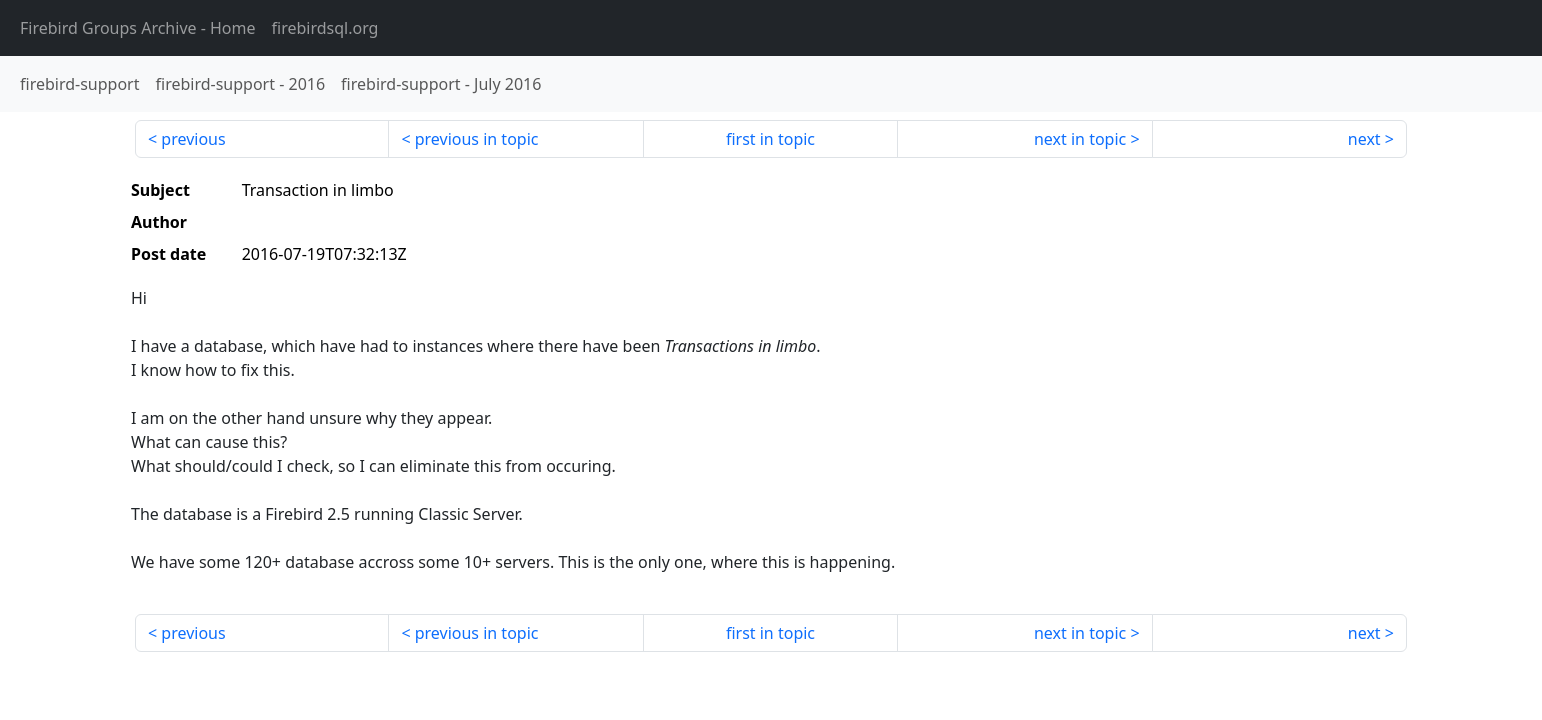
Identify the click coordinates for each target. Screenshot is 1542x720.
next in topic (1080, 139)
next (1364, 139)
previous (193, 139)
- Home (138, 28)
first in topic (770, 139)
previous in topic (477, 139)
